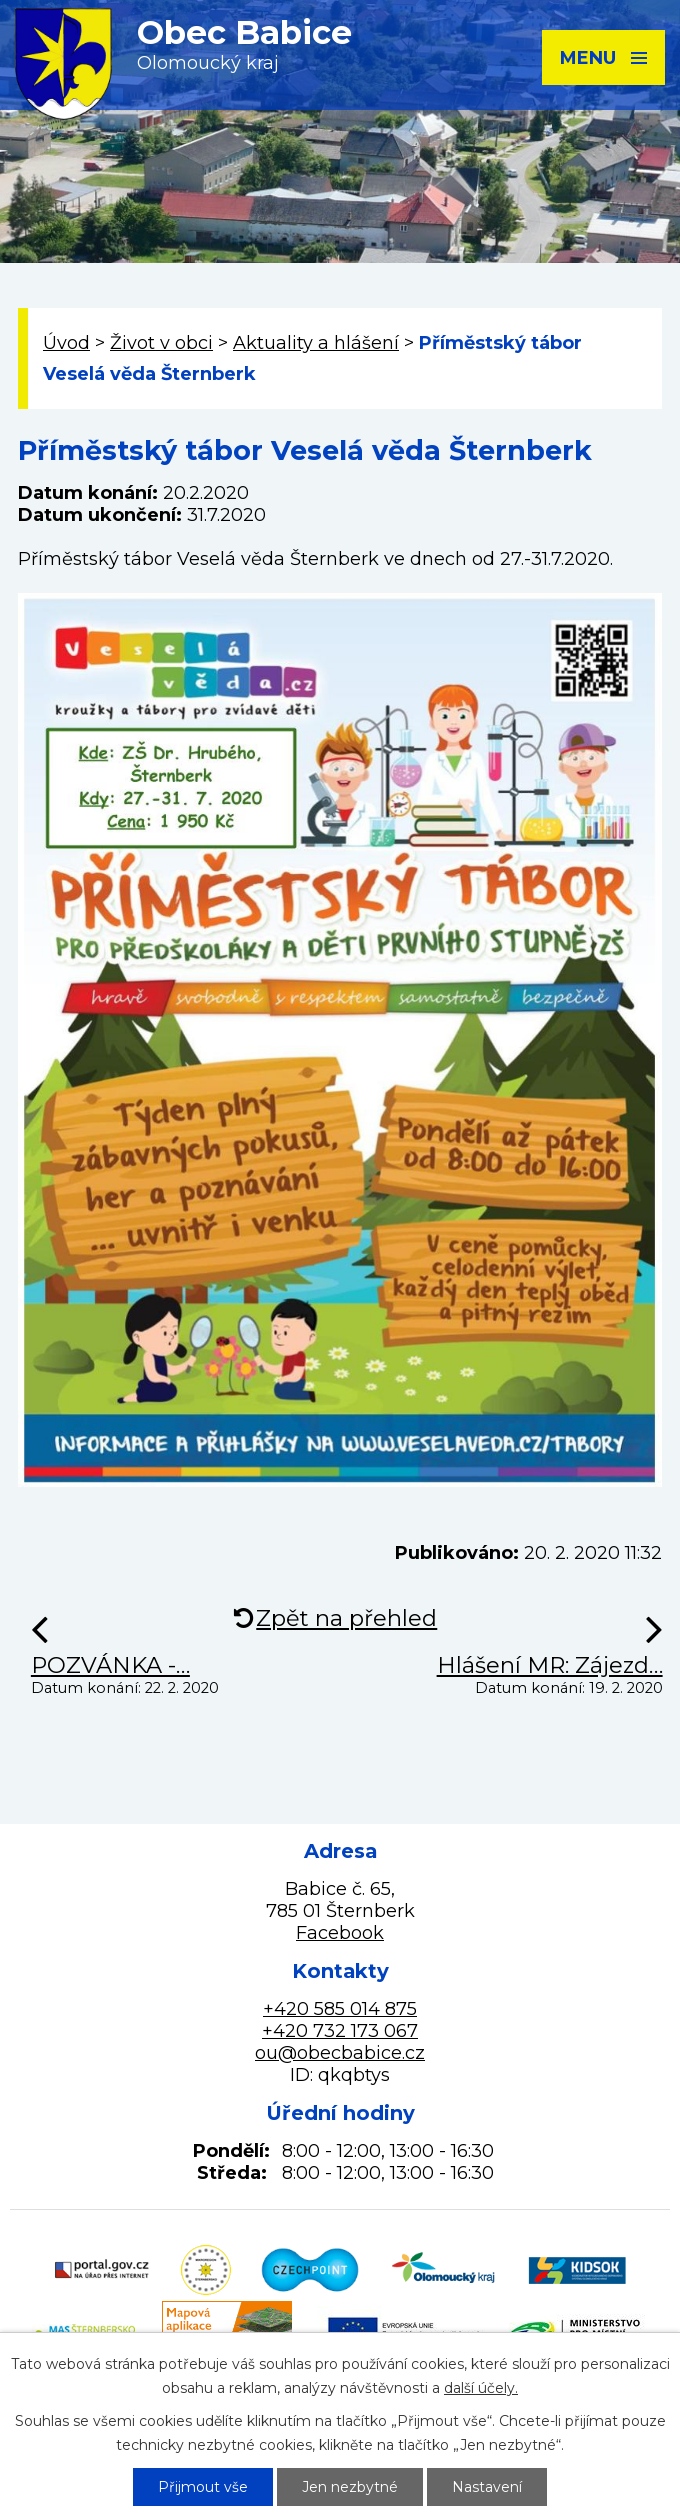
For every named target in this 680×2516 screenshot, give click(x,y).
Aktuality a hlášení (316, 343)
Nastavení (487, 2487)
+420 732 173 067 (340, 2031)
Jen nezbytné (350, 2487)
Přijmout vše (203, 2487)
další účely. (481, 2388)
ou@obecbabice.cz (340, 2053)
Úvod (66, 343)
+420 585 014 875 (340, 2009)
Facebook (340, 1933)
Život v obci (161, 343)
